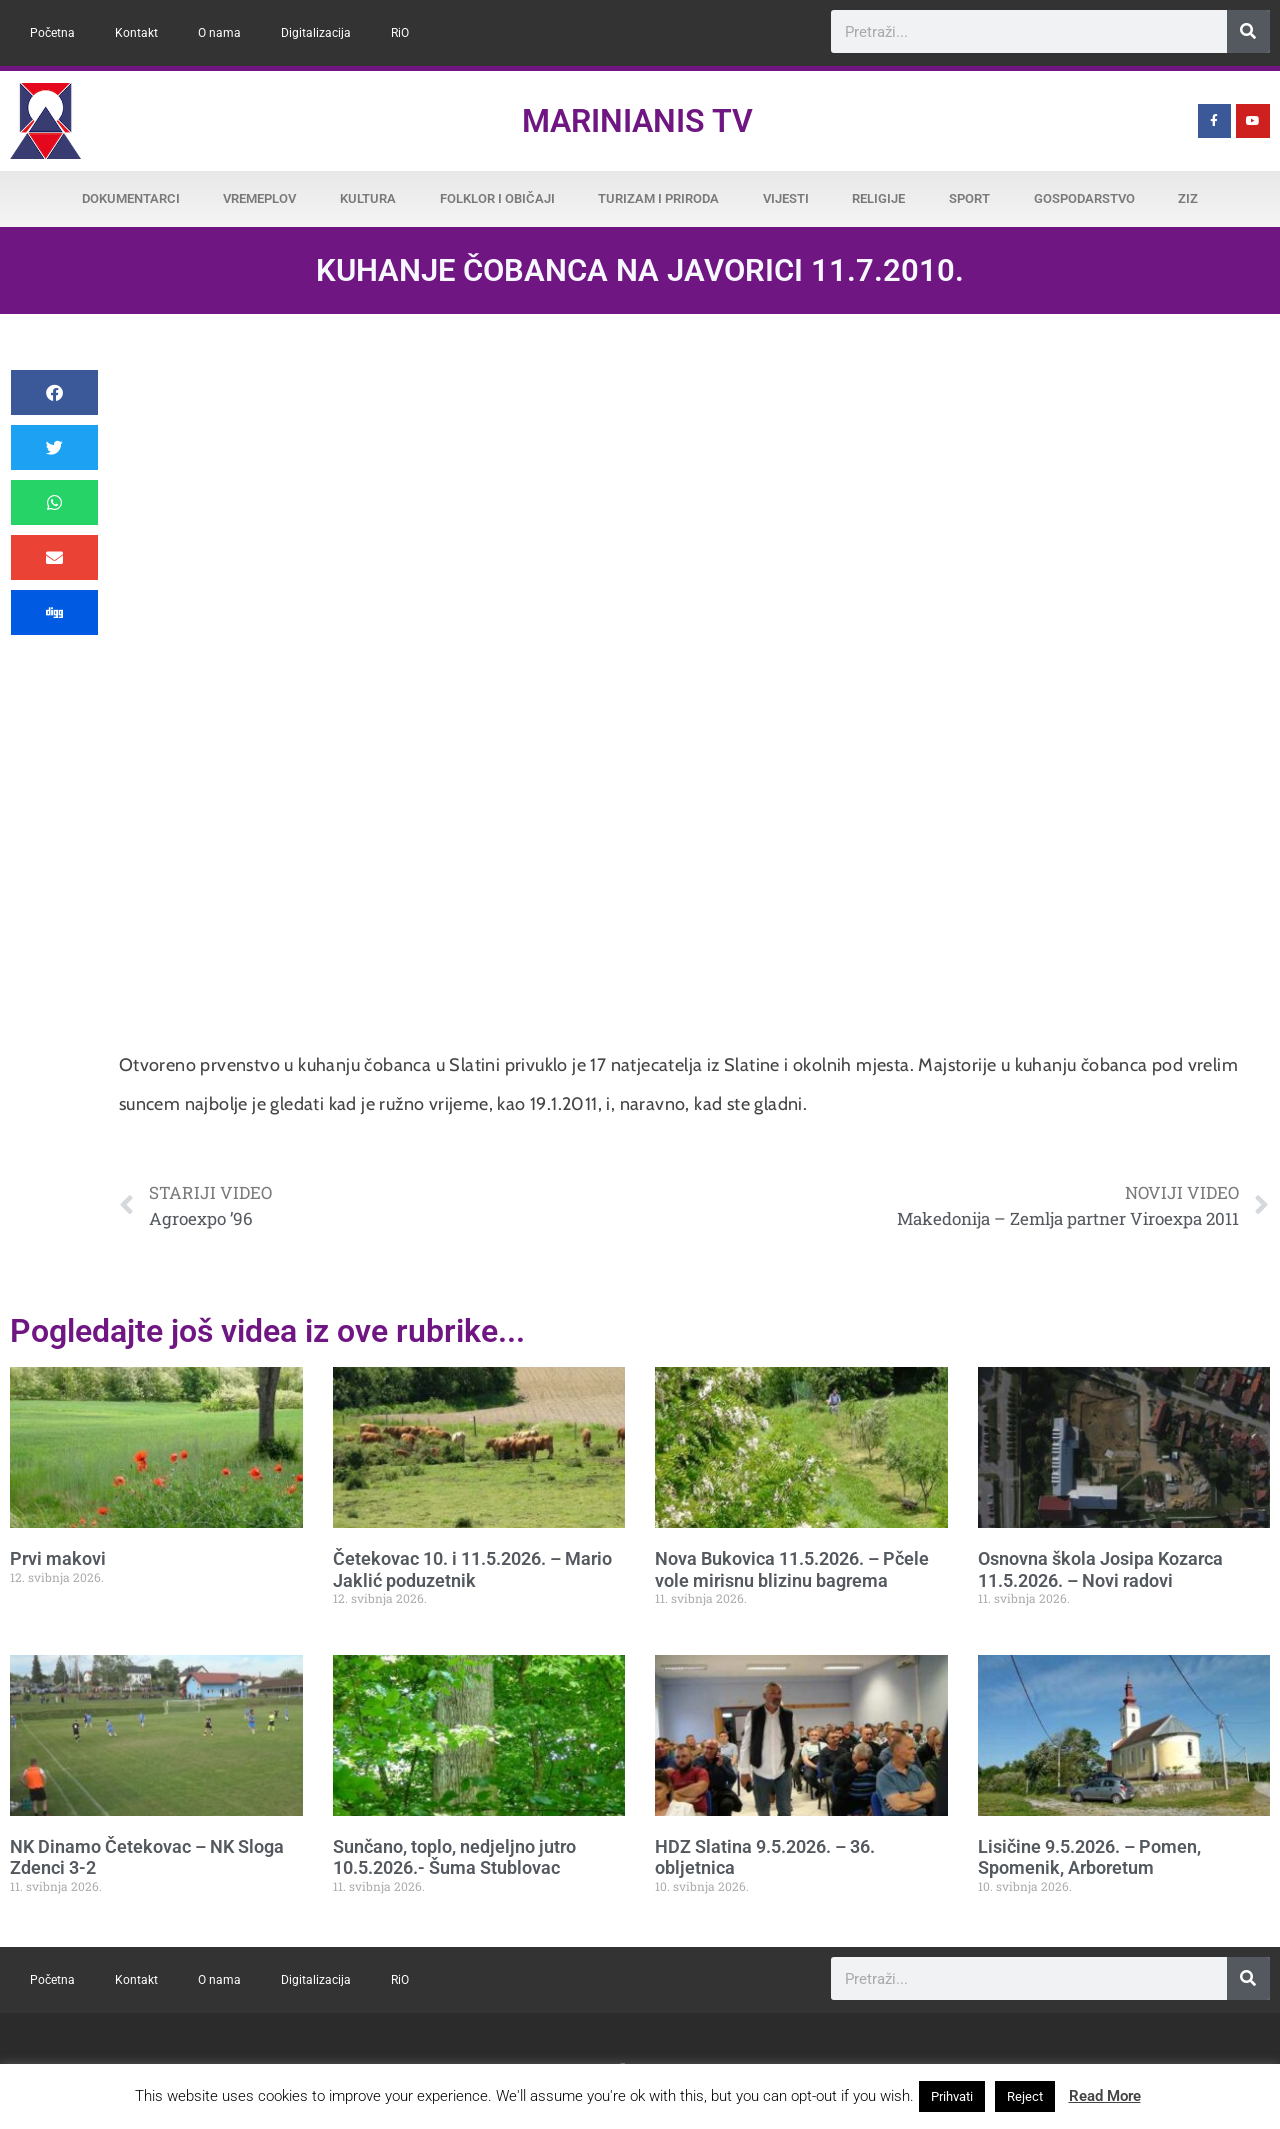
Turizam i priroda (658, 198)
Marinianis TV (637, 121)
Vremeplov (259, 198)
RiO (400, 33)
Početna (52, 33)
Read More (1105, 2096)
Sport (969, 198)
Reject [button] (1025, 2096)
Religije (878, 198)
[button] (54, 392)
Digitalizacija (316, 33)
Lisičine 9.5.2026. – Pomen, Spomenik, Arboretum (1089, 1857)
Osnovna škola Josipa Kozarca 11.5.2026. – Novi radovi (1100, 1569)
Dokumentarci (131, 198)
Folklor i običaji (497, 198)
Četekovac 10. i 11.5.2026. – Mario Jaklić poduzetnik (472, 1569)
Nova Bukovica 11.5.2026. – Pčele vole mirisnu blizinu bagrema (792, 1569)
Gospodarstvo (1084, 198)
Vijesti (786, 198)
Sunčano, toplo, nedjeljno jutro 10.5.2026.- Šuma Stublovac (454, 1857)
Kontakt (136, 33)
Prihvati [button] (952, 2096)
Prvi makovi (58, 1558)
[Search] (1248, 31)
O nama (219, 33)
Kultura (368, 198)
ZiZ (1188, 198)
